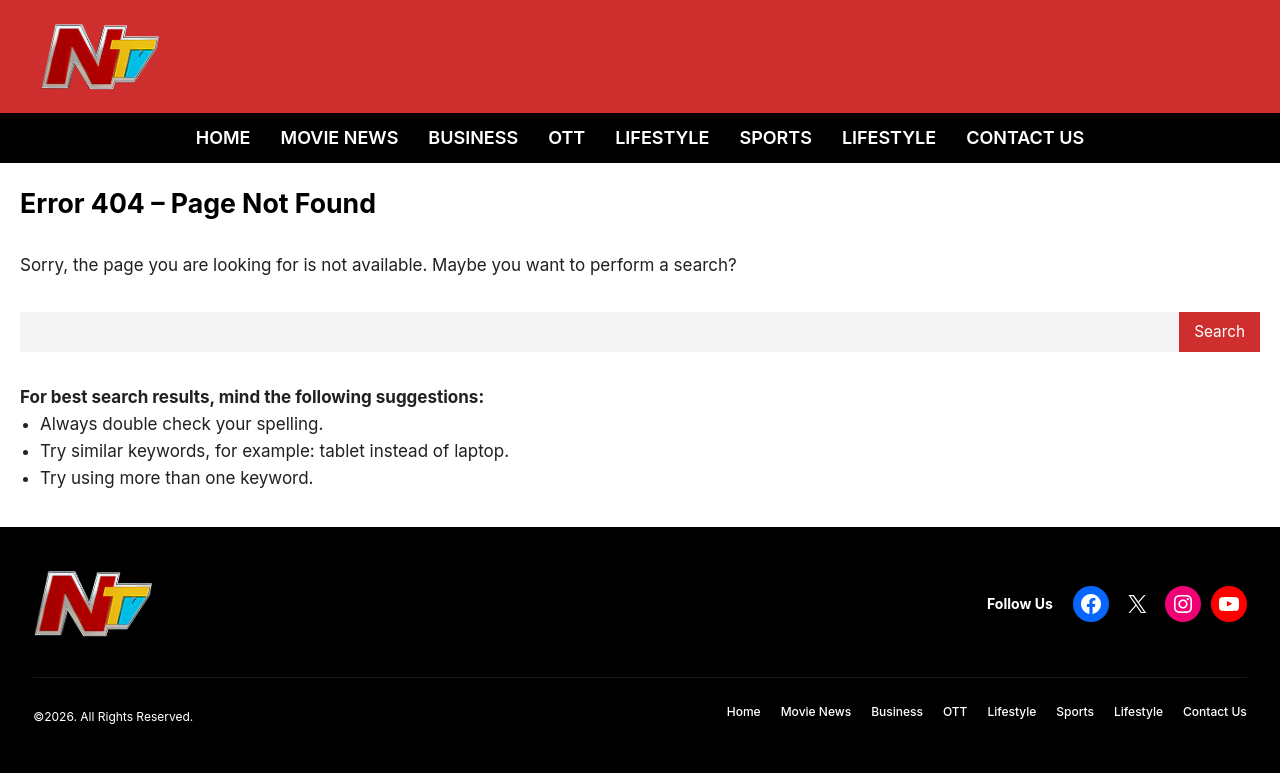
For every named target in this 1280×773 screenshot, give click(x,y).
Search (1219, 331)
